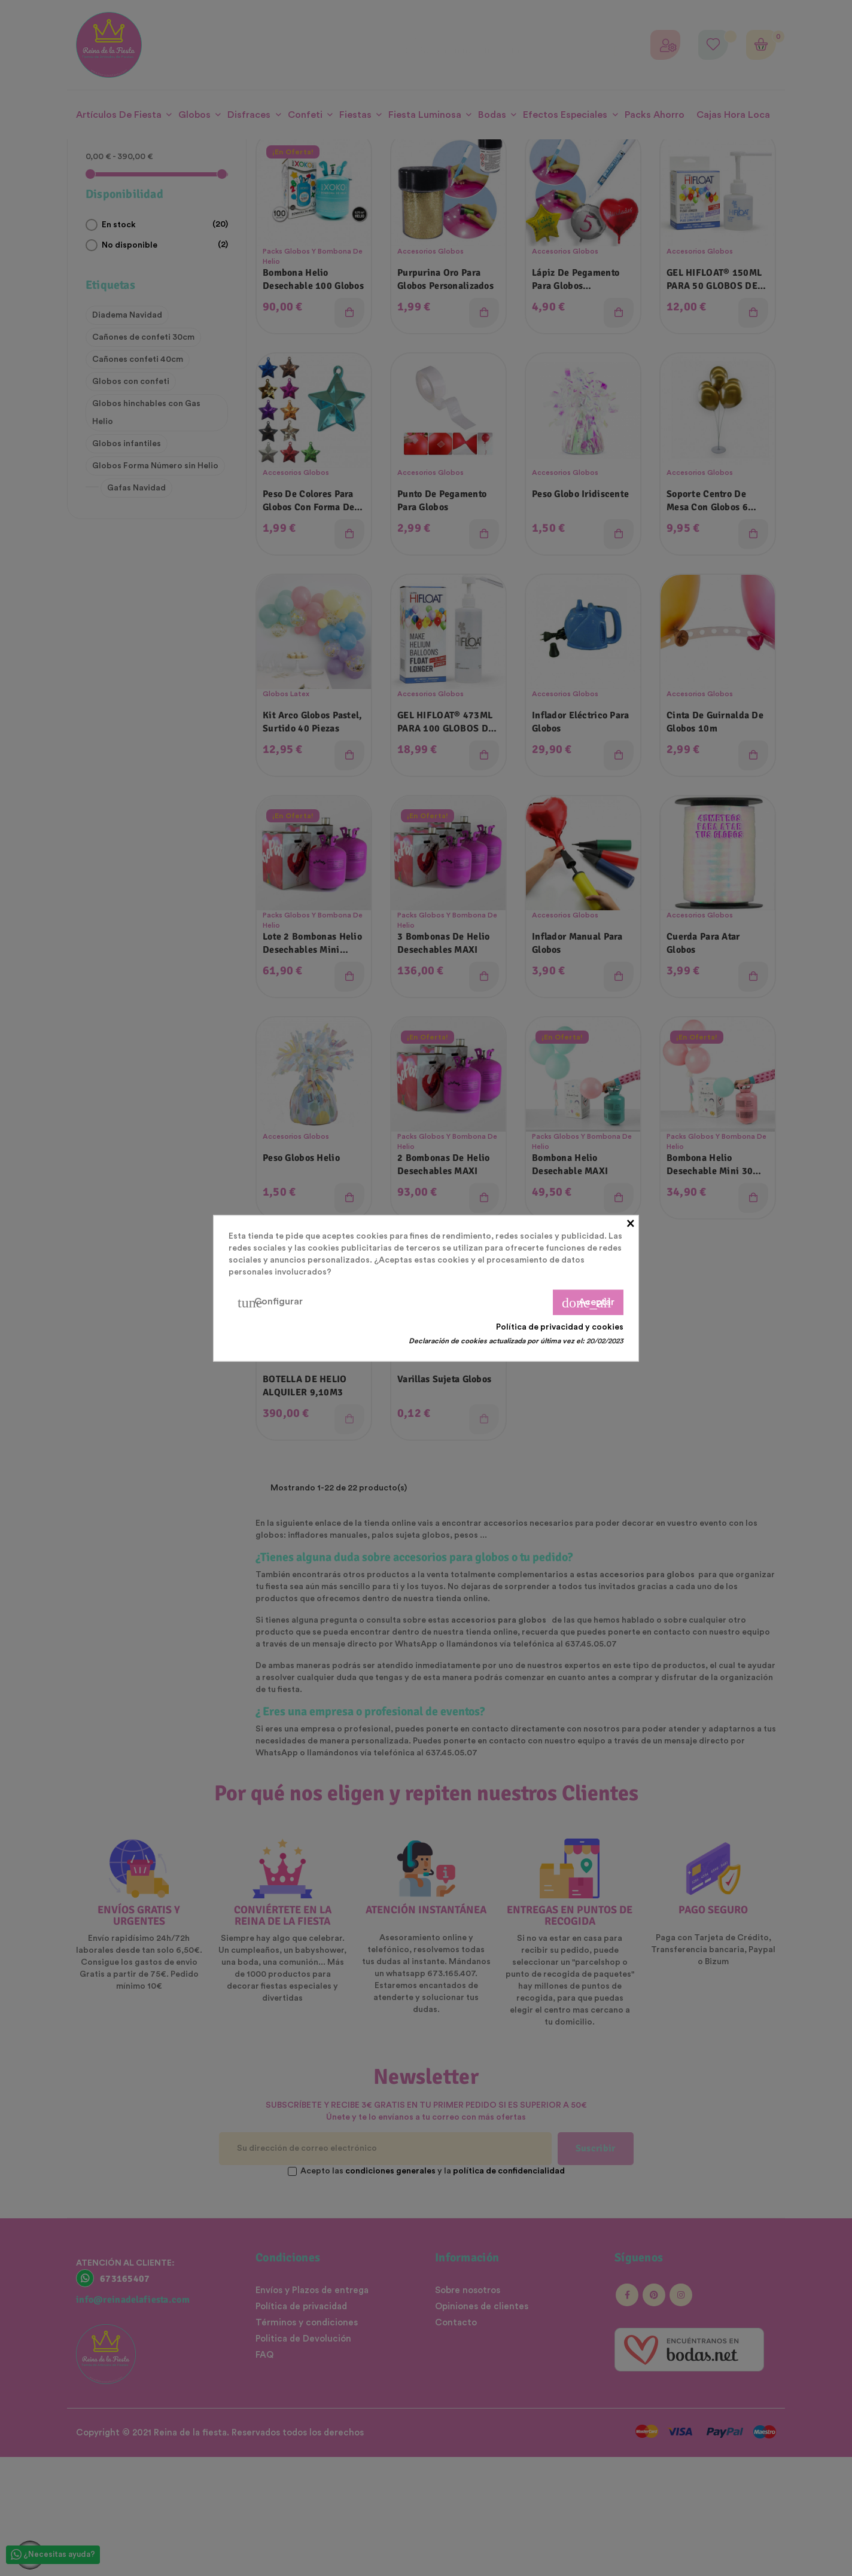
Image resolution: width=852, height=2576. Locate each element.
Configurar (270, 1302)
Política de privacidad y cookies (559, 1326)
